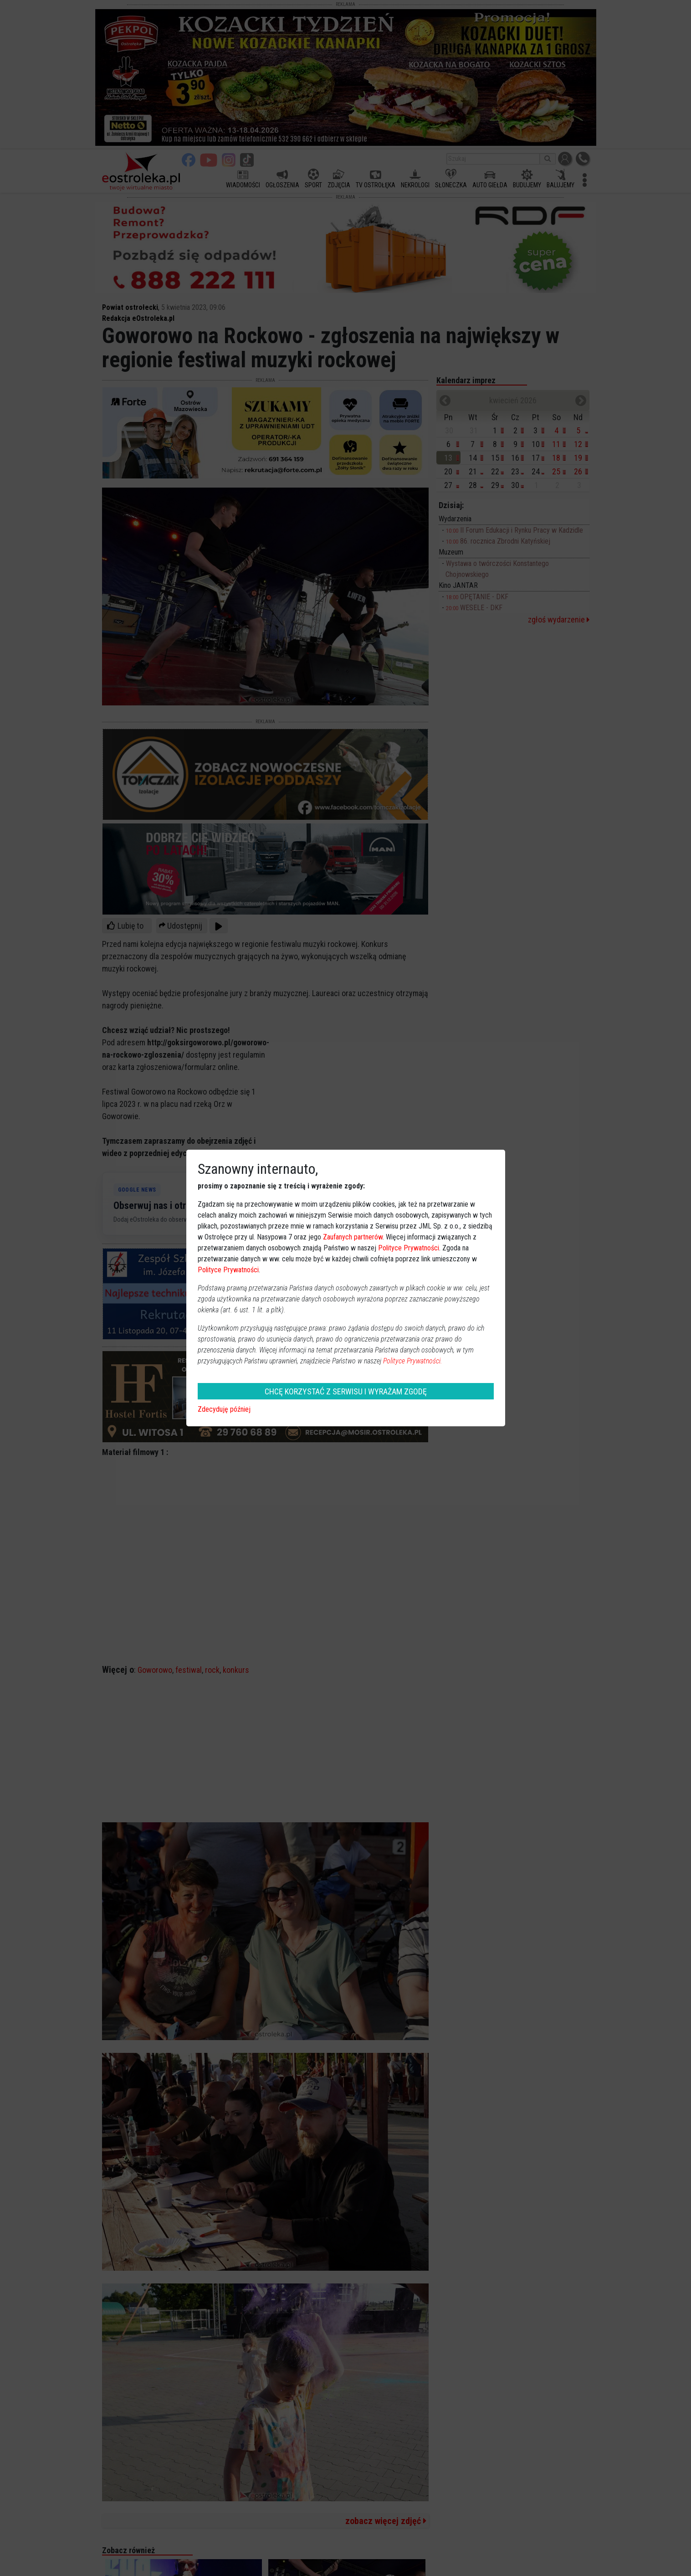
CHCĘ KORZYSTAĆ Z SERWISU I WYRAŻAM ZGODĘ (346, 1391)
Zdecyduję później (224, 1409)
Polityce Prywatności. (412, 1361)
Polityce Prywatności (408, 1248)
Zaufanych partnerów (353, 1237)
